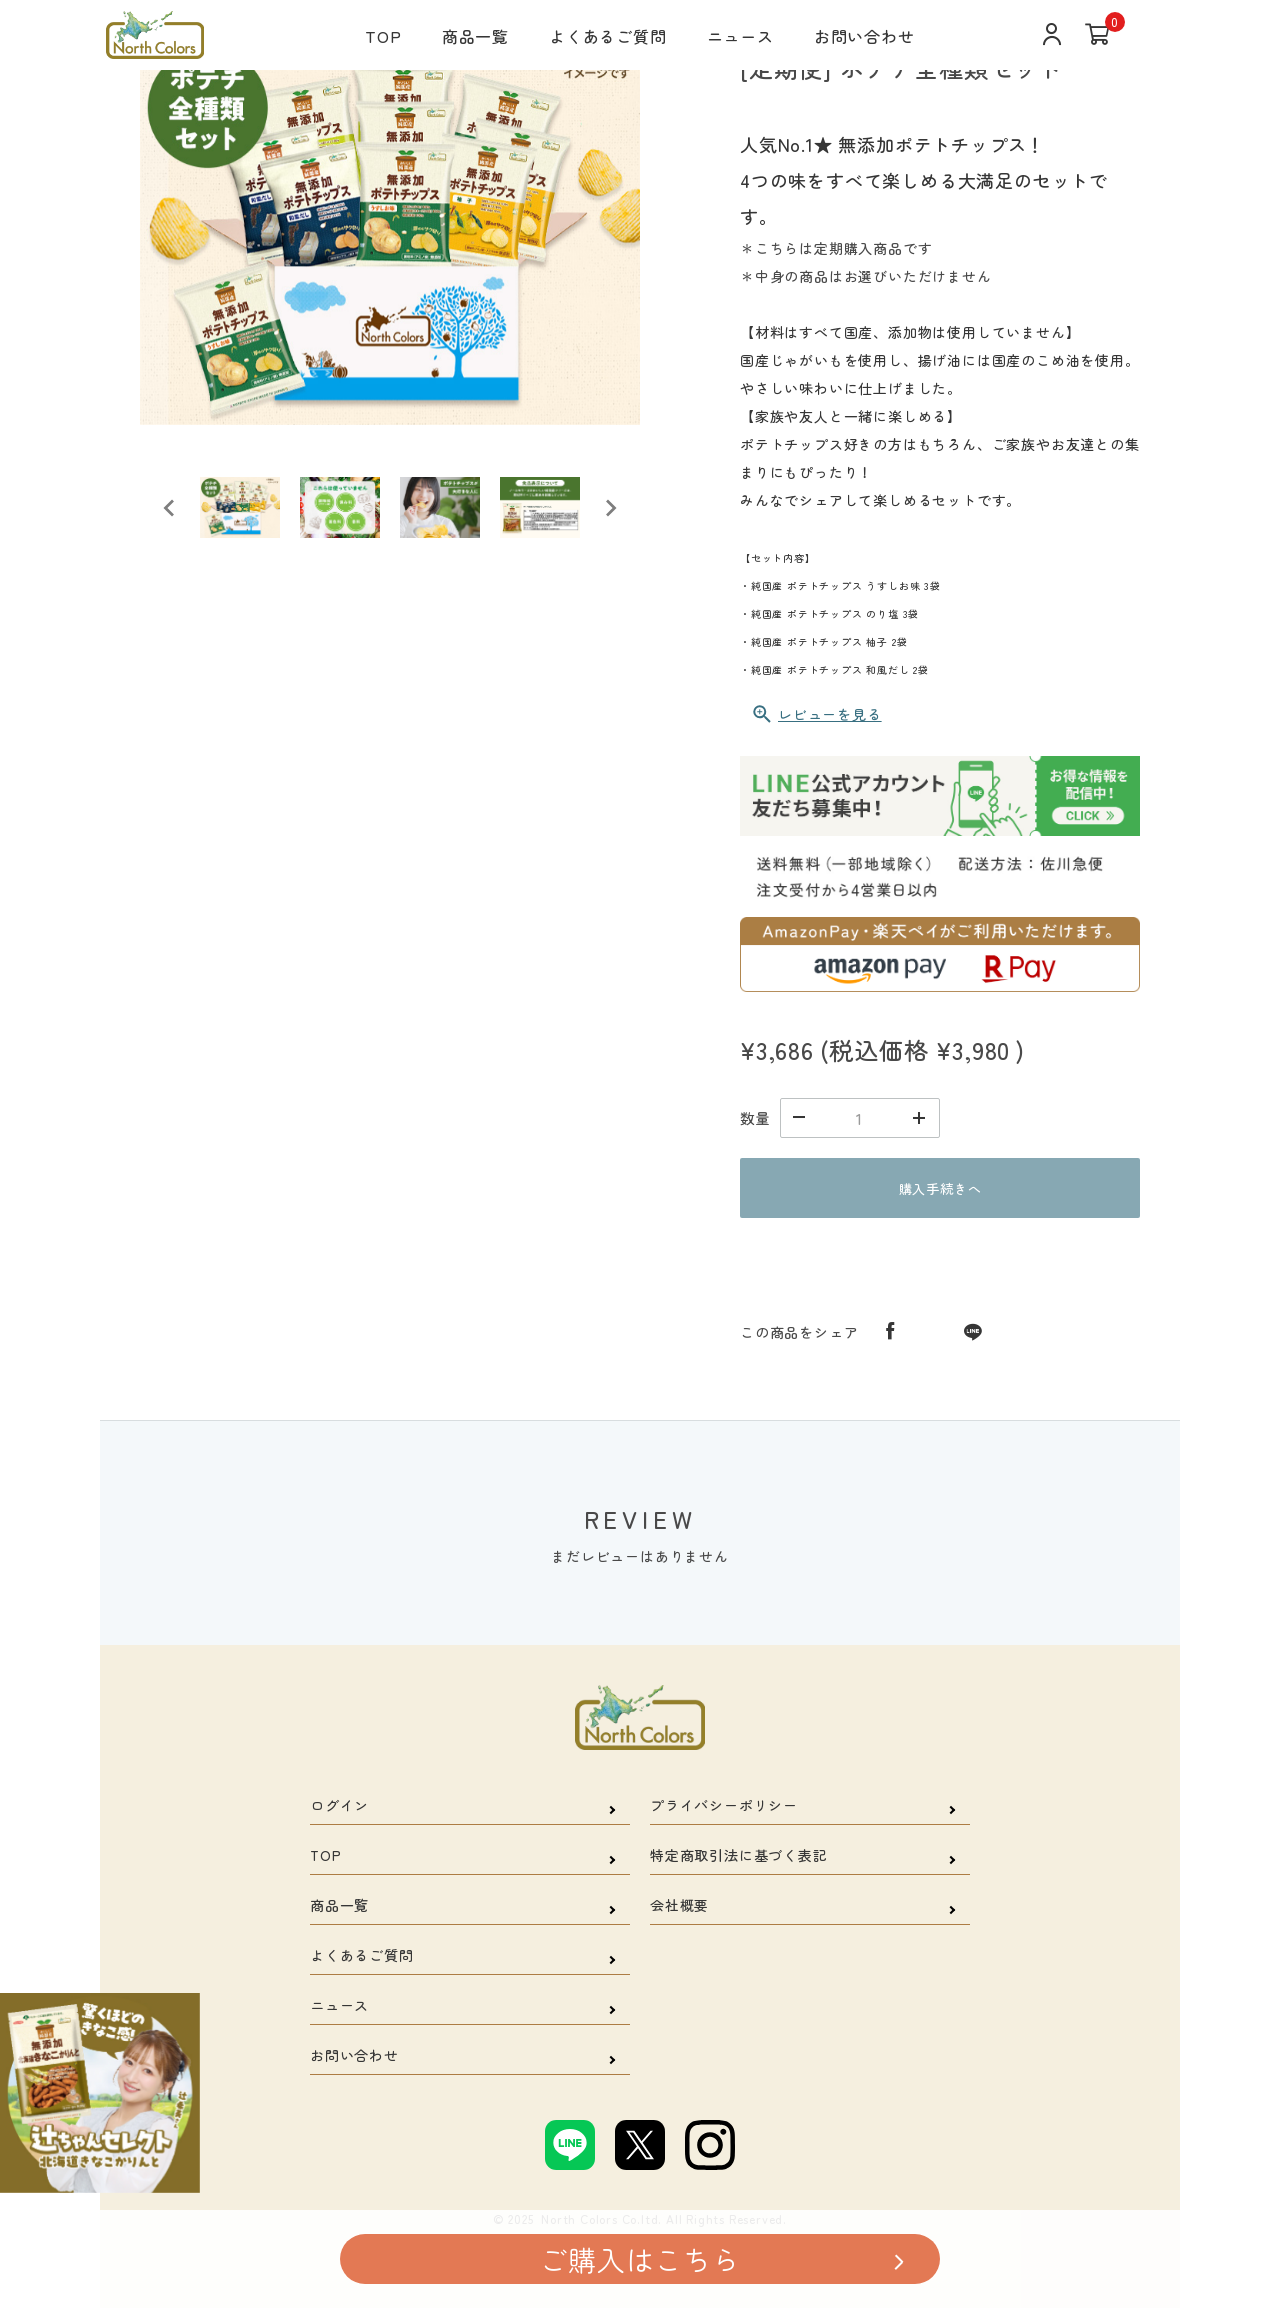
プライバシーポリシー (724, 1805)
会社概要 (679, 1905)
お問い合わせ (864, 36)
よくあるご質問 (608, 36)
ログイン (339, 1805)
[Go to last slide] (170, 508)
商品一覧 (475, 36)
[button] (240, 508)
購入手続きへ (940, 1188)
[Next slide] (610, 508)
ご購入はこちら (640, 2259)
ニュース (740, 36)
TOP (383, 36)
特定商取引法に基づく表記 (739, 1855)
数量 (755, 1118)
